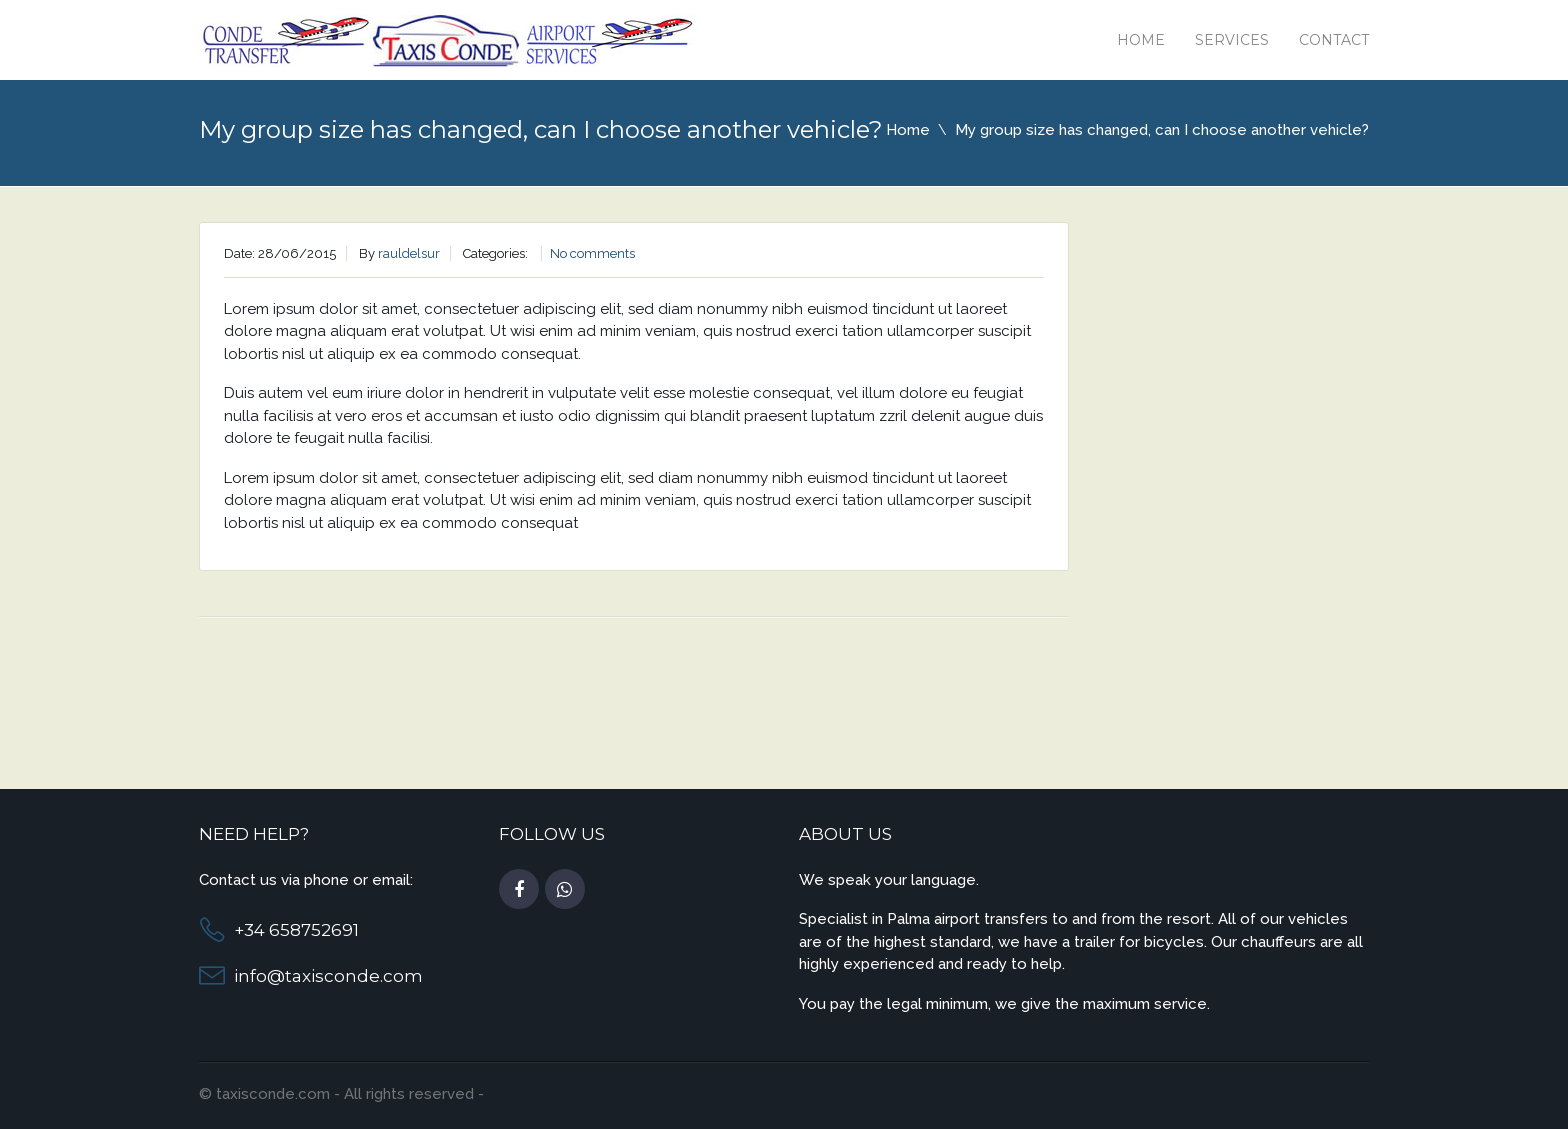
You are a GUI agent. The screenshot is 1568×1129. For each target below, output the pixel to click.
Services (1232, 40)
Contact (1334, 40)
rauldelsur (409, 253)
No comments (592, 253)
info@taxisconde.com (328, 976)
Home (1141, 40)
